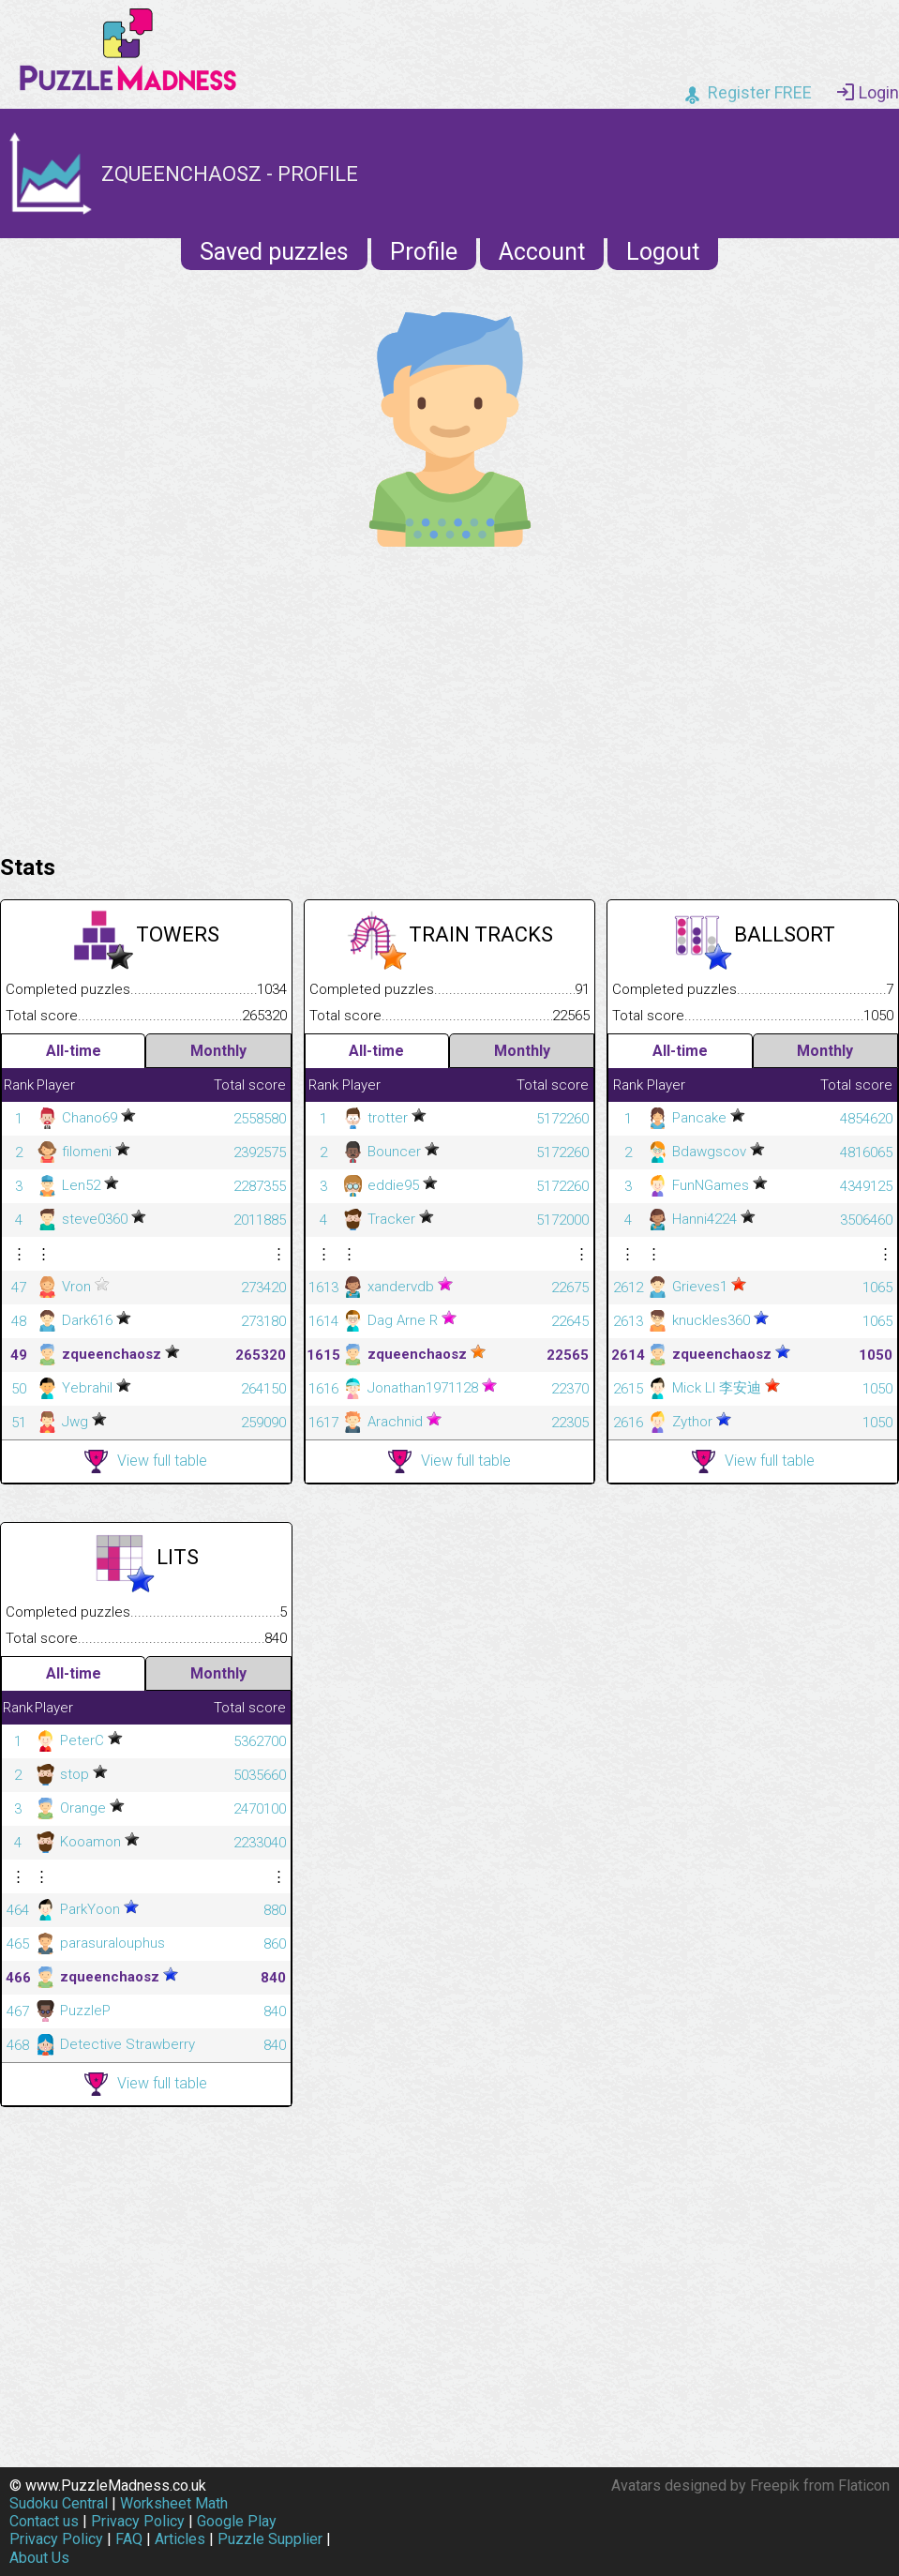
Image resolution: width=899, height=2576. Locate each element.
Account (542, 251)
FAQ (128, 2539)
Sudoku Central (58, 2503)
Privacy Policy (138, 2521)
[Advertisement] (449, 696)
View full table (145, 1461)
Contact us (44, 2521)
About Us (39, 2558)
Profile (423, 251)
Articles (180, 2539)
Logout (662, 251)
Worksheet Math (174, 2503)
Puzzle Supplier (269, 2539)
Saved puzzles (274, 251)
